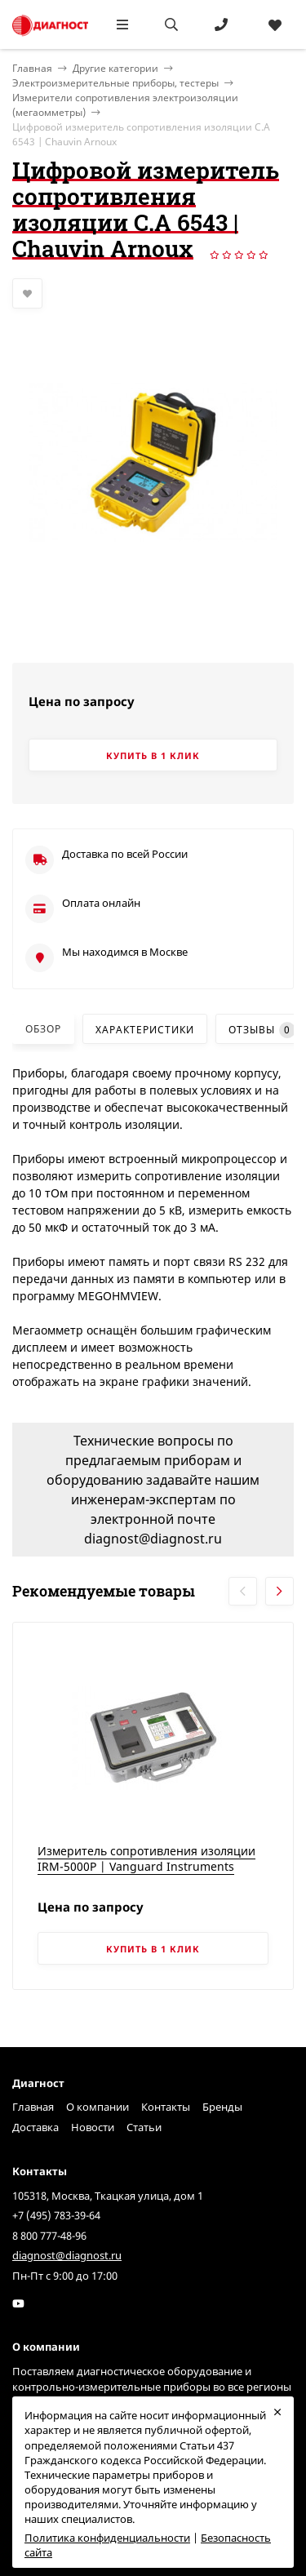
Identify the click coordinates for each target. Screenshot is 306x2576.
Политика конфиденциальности (107, 2537)
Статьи (144, 2127)
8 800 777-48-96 (49, 2235)
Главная (33, 2106)
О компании (97, 2106)
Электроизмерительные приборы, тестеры (115, 83)
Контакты (165, 2106)
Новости (92, 2127)
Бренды (222, 2106)
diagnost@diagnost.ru (67, 2255)
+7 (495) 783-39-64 (56, 2215)
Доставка (35, 2127)
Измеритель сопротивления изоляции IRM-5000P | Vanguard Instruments (146, 1859)
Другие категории (115, 68)
